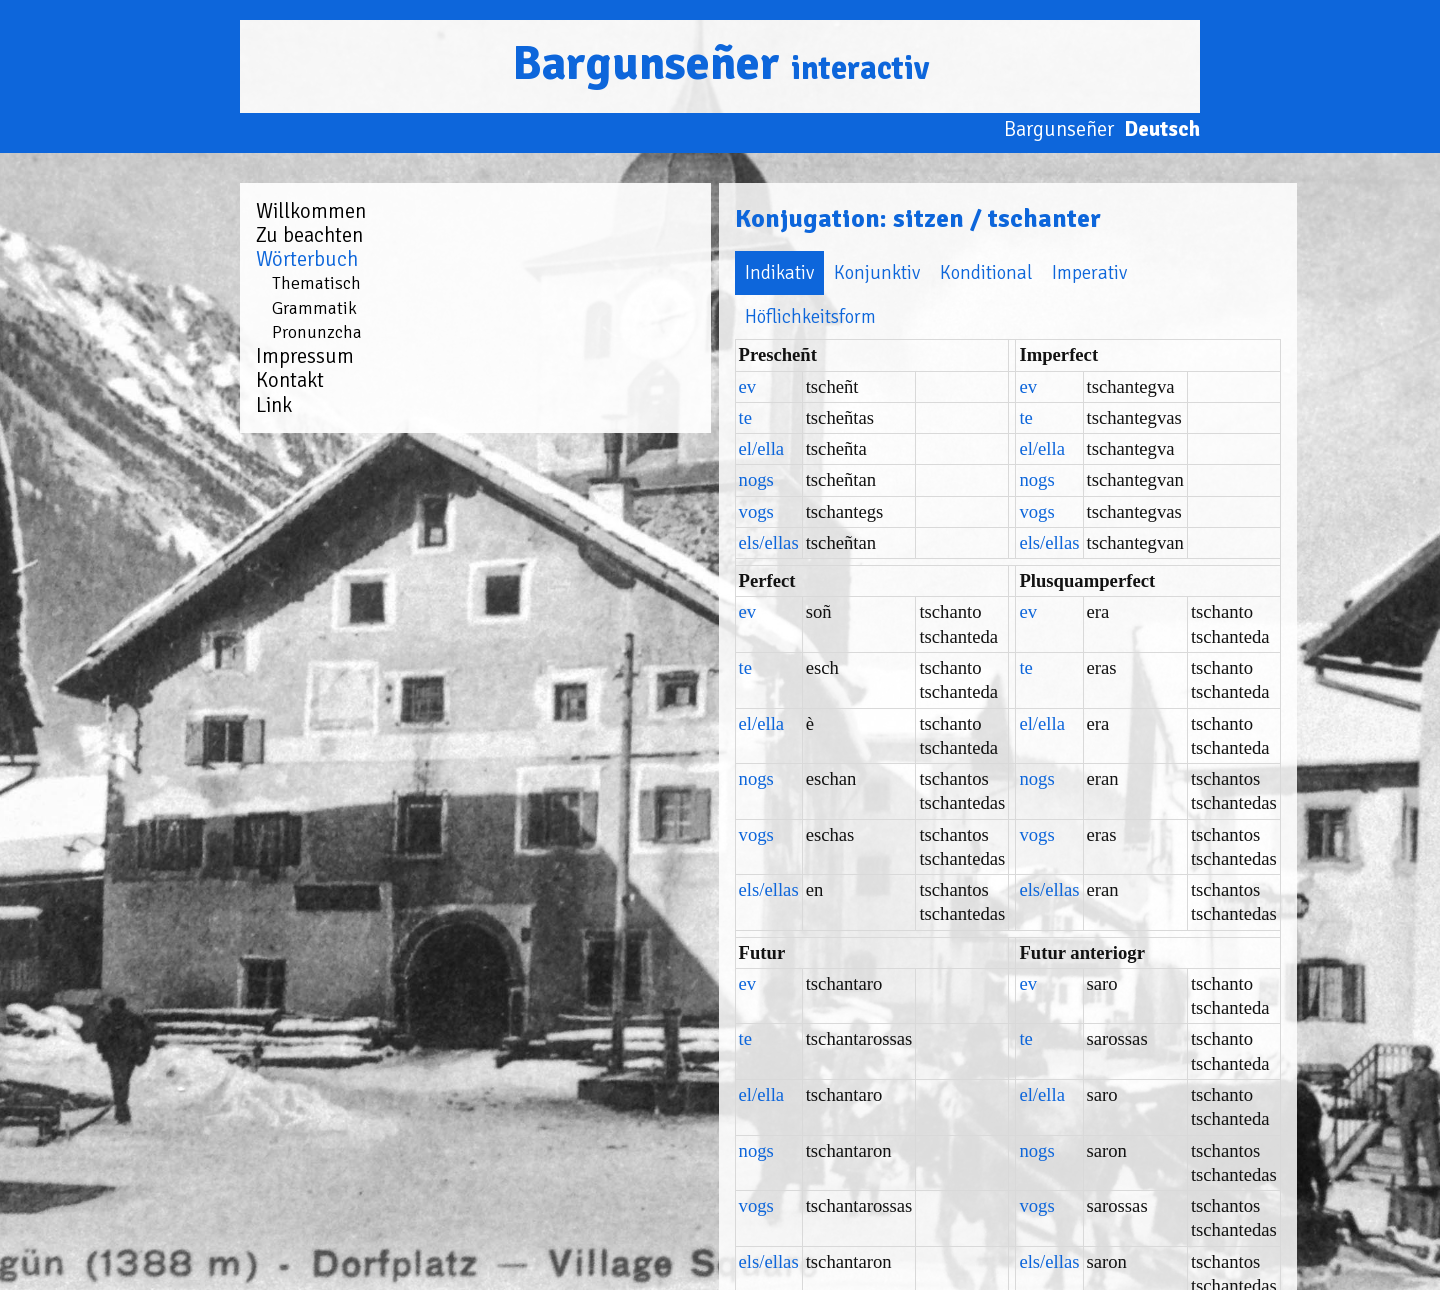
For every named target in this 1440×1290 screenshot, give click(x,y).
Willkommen (311, 211)
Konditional (715, 272)
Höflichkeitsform (941, 272)
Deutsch (1162, 129)
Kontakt (290, 380)
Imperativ (818, 272)
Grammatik (314, 308)
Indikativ (508, 272)
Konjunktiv (606, 272)
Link (274, 405)
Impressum (305, 356)
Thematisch (316, 283)
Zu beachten (309, 235)
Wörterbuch (307, 259)
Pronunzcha (317, 332)
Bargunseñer (720, 63)
